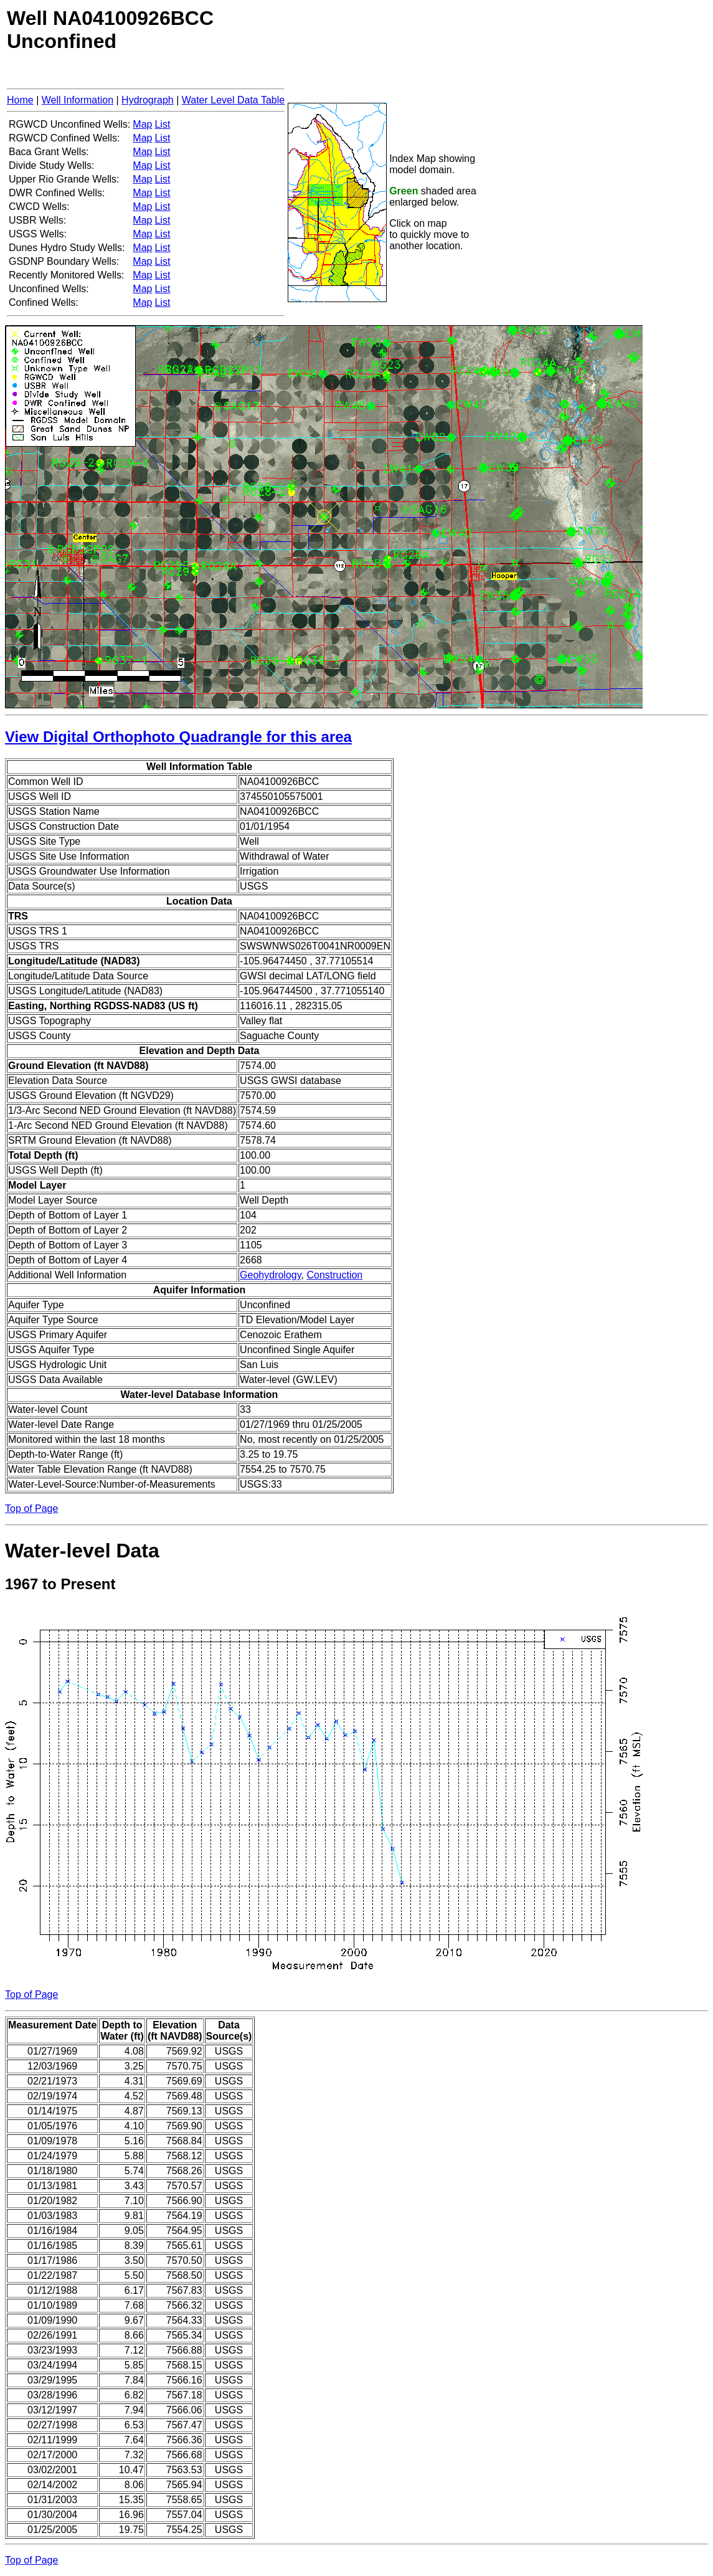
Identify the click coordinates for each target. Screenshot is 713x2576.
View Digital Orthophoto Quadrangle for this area (178, 736)
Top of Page (31, 1508)
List (162, 124)
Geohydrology (270, 1275)
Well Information (77, 100)
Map (142, 124)
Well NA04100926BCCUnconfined (110, 29)
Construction (334, 1275)
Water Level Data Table (233, 100)
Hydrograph (147, 100)
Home (20, 100)
